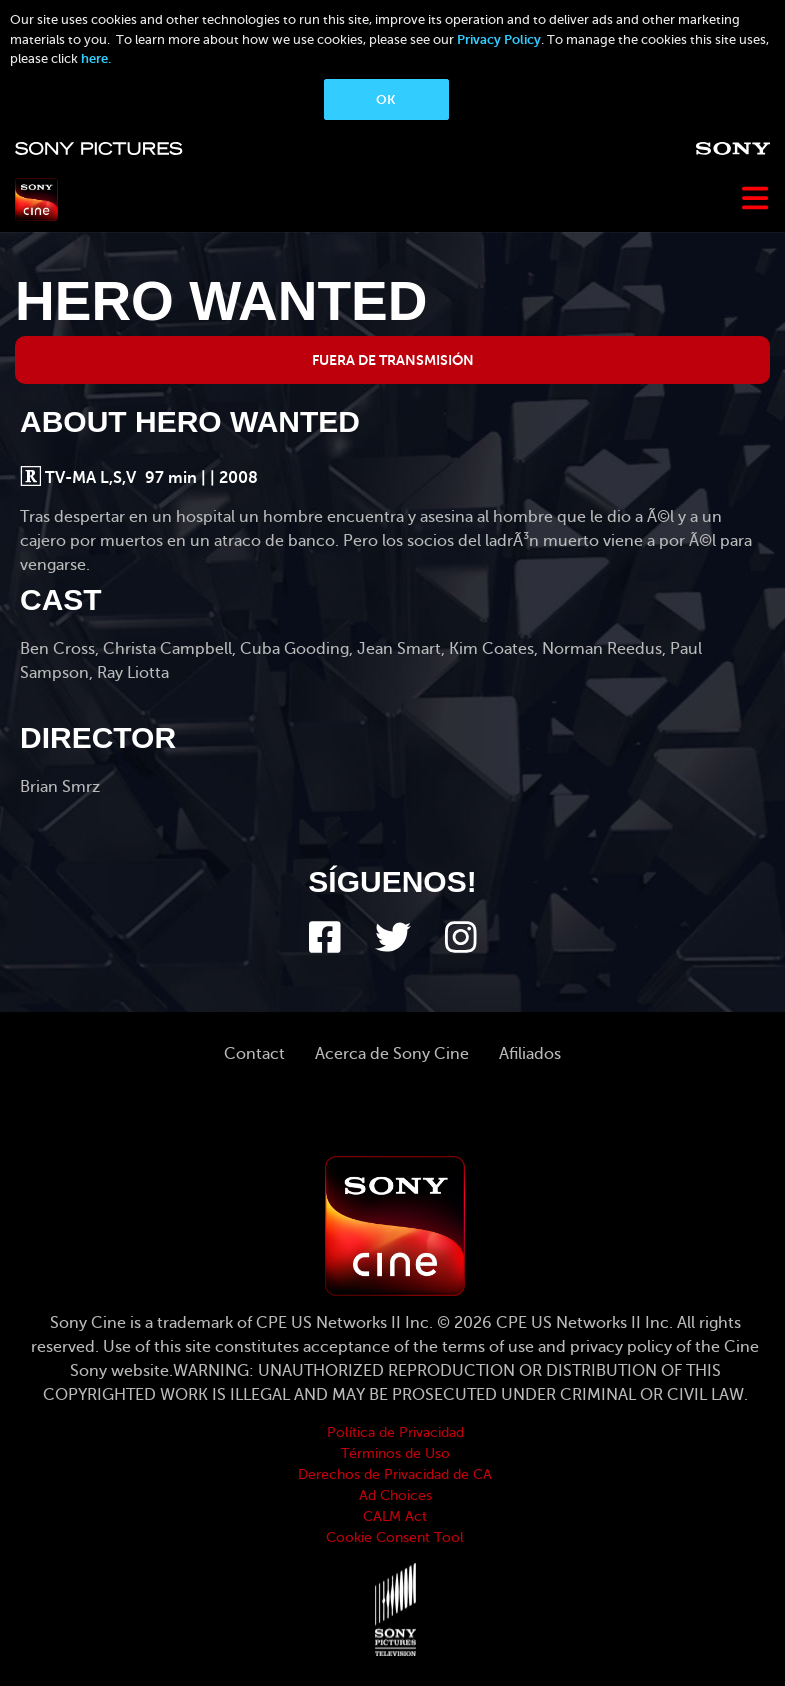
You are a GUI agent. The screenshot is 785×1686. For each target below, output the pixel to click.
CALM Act (395, 1516)
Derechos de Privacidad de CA (395, 1474)
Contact (254, 1054)
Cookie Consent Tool (395, 1537)
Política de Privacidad (395, 1432)
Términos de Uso (395, 1453)
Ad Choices (395, 1495)
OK (385, 99)
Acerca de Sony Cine (392, 1054)
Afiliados (530, 1054)
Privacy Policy (499, 39)
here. (96, 58)
